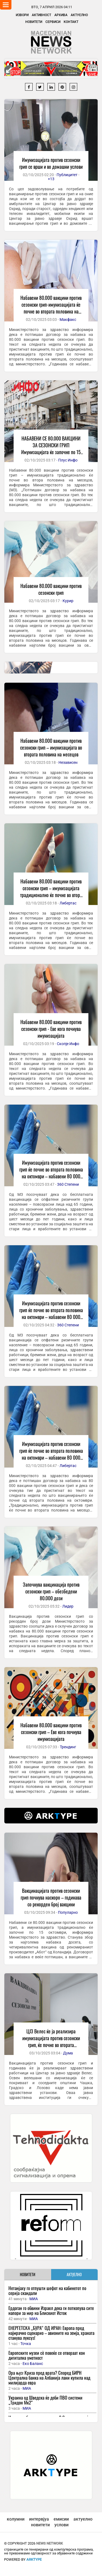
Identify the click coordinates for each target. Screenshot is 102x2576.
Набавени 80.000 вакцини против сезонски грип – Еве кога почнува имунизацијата (51, 1732)
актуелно (82, 2519)
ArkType (34, 2559)
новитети (40, 2524)
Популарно (68, 1912)
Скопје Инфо (68, 1044)
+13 (51, 179)
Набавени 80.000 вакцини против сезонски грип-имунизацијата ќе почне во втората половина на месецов (51, 308)
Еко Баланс (33, 2363)
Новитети (33, 22)
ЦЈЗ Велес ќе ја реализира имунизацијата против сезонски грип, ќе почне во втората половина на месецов (51, 2041)
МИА (33, 2299)
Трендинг (68, 1747)
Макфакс (68, 319)
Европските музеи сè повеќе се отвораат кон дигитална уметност (46, 2355)
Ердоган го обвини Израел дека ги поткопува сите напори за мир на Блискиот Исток (51, 2310)
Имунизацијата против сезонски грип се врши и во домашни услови (51, 163)
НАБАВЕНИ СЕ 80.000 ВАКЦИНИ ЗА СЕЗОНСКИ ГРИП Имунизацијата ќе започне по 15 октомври (51, 448)
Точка (25, 2343)
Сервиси (52, 22)
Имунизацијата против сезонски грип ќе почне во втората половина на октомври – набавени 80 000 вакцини (51, 1173)
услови (61, 2524)
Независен (68, 762)
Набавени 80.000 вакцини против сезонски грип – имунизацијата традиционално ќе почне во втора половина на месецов (51, 891)
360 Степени (68, 1184)
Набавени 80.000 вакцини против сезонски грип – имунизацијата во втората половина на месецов (51, 747)
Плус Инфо (68, 460)
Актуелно (79, 15)
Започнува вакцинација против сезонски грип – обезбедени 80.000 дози (51, 1591)
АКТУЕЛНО (74, 2274)
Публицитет (67, 175)
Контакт (71, 22)
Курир (68, 601)
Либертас (68, 903)
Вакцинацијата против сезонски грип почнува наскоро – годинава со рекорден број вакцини (51, 1897)
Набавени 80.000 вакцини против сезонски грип (51, 589)
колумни (15, 2519)
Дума (68, 2053)
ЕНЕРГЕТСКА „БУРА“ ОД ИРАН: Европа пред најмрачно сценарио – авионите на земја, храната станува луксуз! (51, 2332)
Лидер (67, 1606)
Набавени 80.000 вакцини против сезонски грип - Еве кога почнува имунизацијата (51, 1028)
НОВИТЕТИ (27, 2274)
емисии (61, 2519)
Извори (22, 15)
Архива (60, 15)
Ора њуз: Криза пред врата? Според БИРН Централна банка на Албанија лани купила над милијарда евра (49, 2377)
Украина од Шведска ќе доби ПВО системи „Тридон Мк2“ (45, 2400)
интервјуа (39, 2519)
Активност (41, 15)
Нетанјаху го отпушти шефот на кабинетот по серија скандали (47, 2290)
